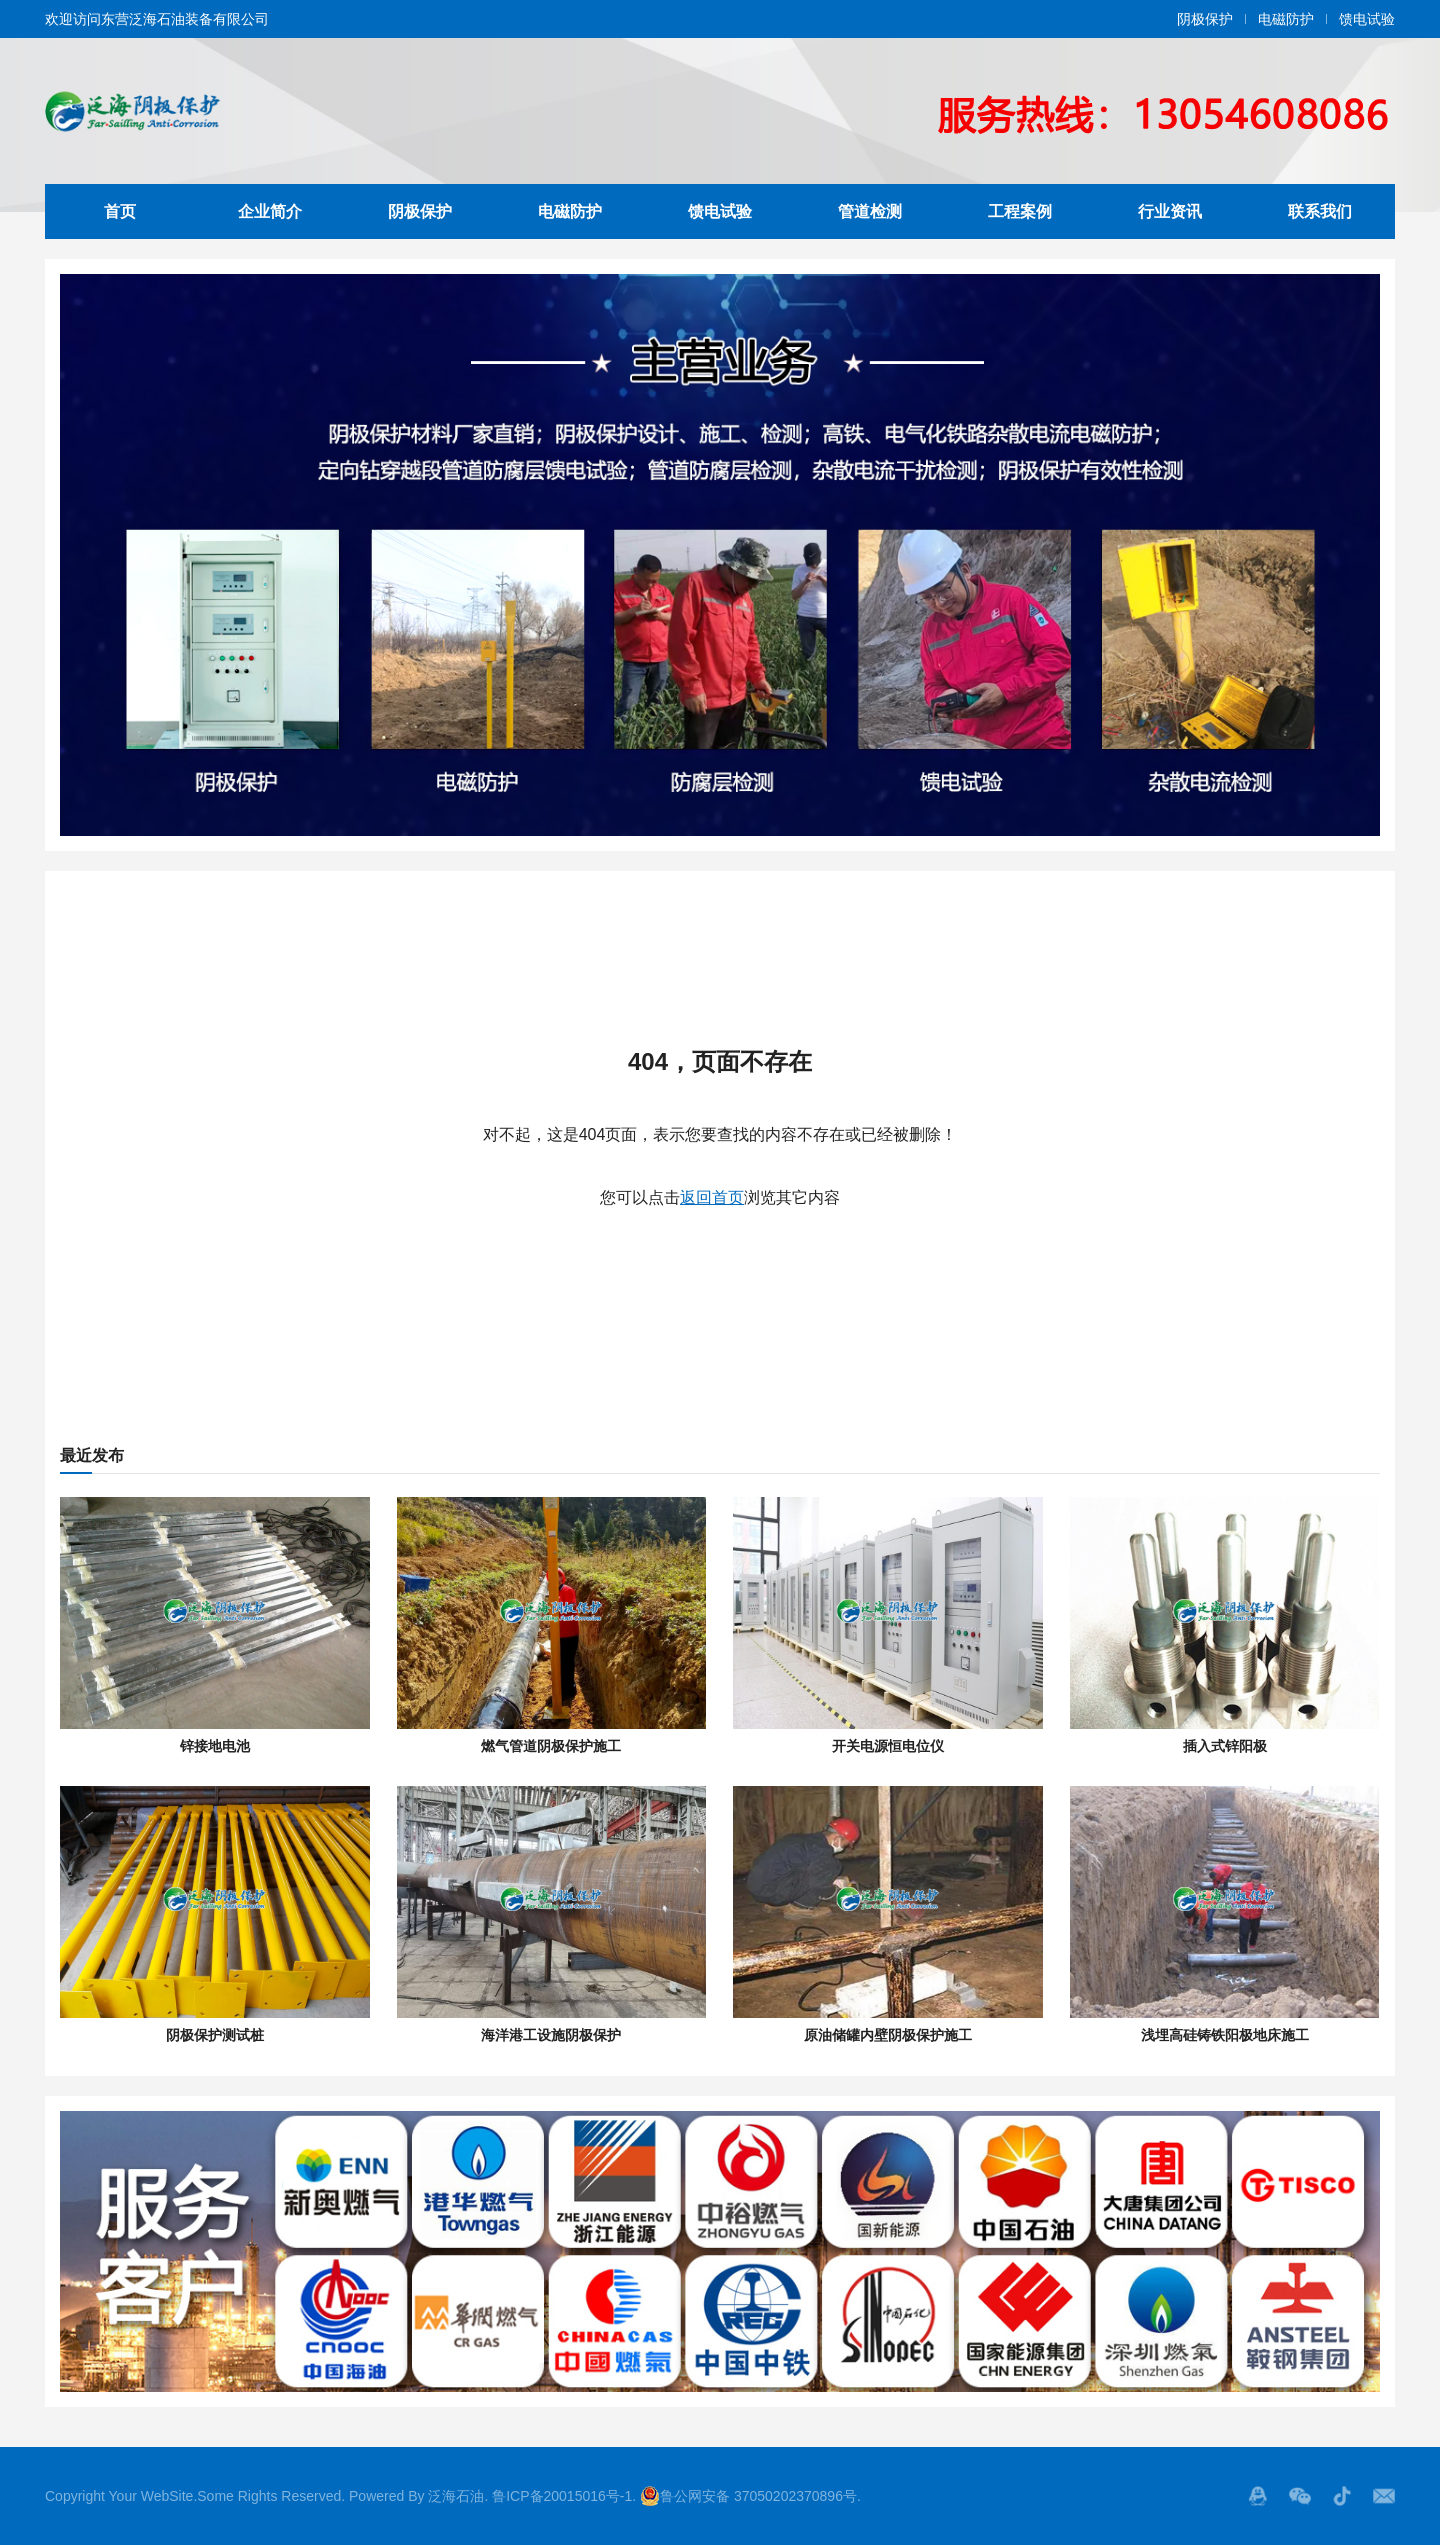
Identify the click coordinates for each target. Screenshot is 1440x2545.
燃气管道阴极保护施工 (551, 1746)
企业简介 (270, 211)
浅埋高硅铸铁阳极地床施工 (1225, 2035)
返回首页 (712, 1197)
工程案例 (1020, 211)
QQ (1258, 2496)
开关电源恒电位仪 (888, 1746)
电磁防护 (1286, 19)
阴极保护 (1205, 19)
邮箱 (1384, 2496)
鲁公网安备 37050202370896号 (748, 2496)
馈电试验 (1367, 19)
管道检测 (870, 211)
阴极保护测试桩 (215, 2035)
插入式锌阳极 (1225, 1746)
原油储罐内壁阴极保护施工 (888, 2035)
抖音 (1342, 2496)
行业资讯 (1170, 211)
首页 (120, 211)
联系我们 (1320, 211)
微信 (1300, 2496)
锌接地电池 (215, 1746)
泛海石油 (456, 2496)
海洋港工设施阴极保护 (551, 2035)
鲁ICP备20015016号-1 (562, 2496)
